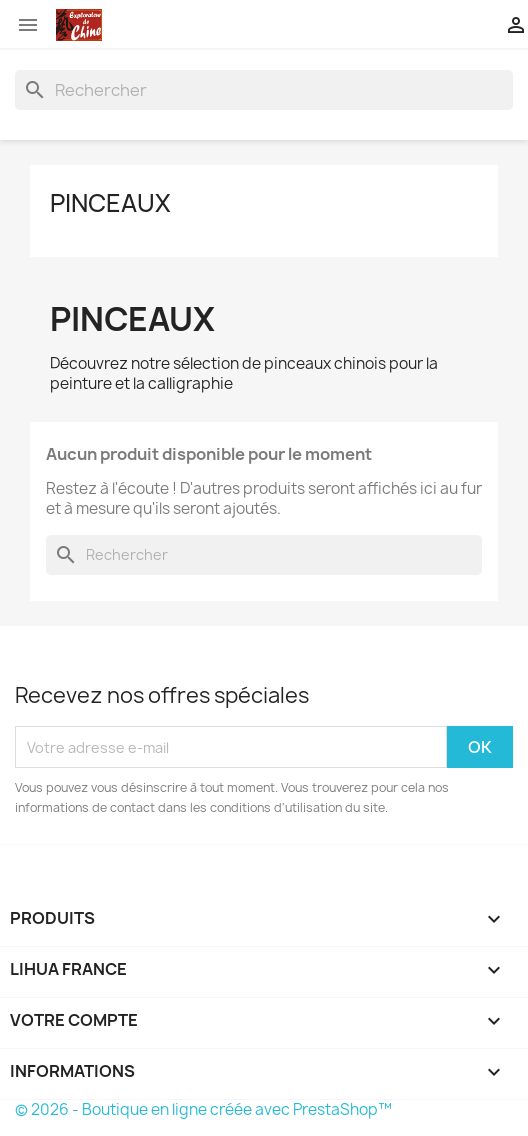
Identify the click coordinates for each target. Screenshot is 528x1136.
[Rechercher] (264, 90)
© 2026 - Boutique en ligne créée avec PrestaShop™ (203, 1109)
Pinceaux (110, 203)
